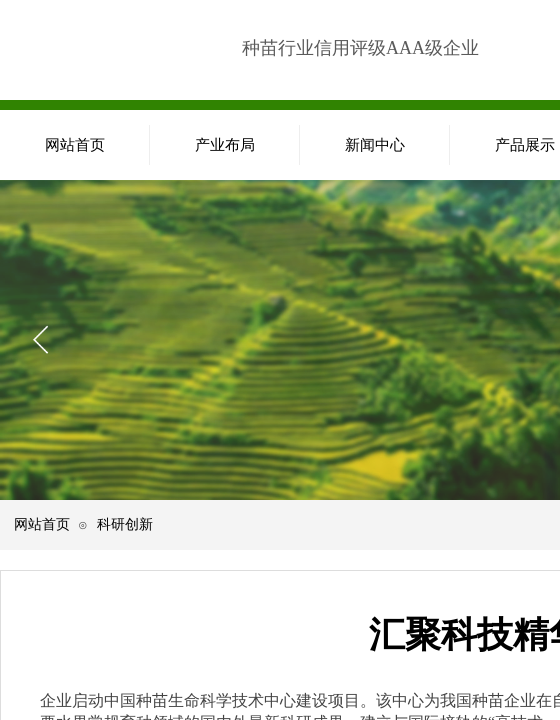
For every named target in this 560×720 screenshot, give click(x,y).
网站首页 (42, 524)
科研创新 (125, 524)
